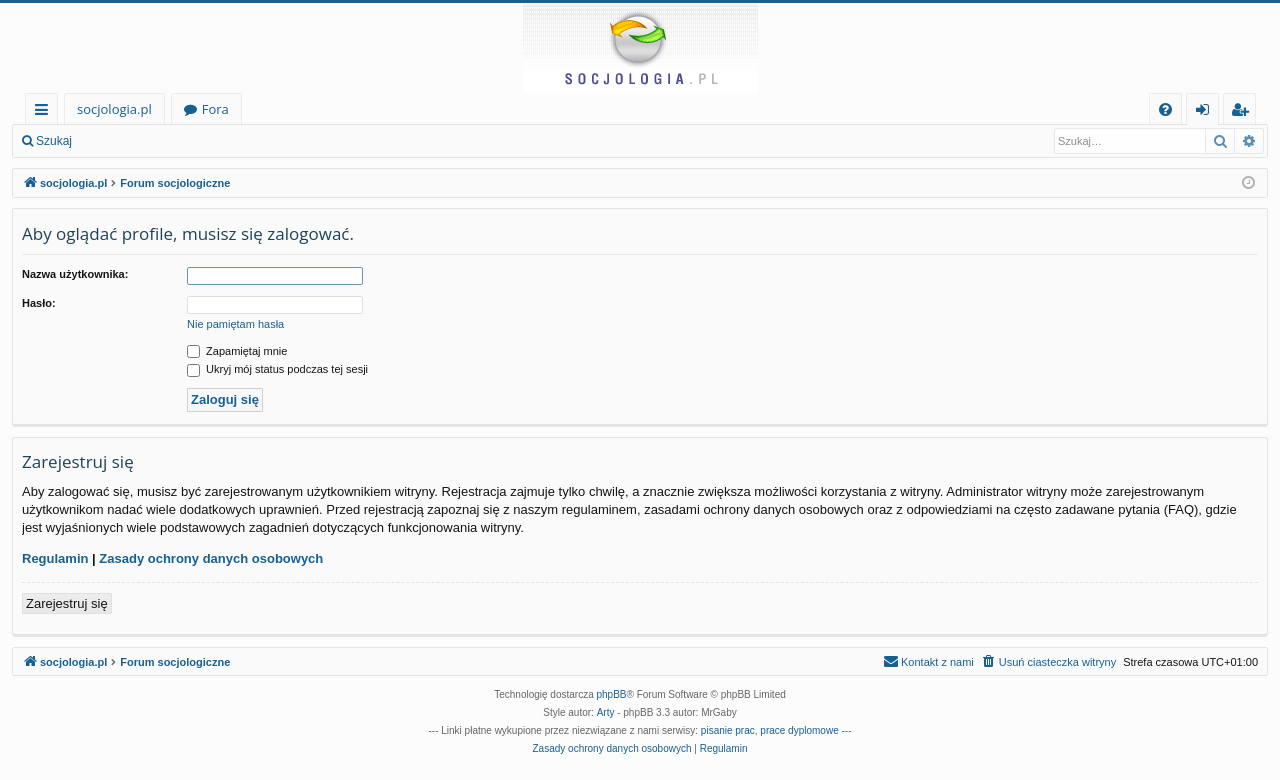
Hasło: (39, 303)
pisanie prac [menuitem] (728, 730)
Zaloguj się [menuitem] (1206, 112)
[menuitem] (1165, 109)
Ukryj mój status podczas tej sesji (277, 369)
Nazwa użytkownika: (75, 274)
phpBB (612, 694)
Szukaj (54, 141)
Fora (215, 109)
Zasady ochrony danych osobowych (211, 558)
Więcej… (45, 112)
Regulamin (55, 558)
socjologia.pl (114, 109)
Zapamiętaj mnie (237, 351)
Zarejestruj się (226, 141)
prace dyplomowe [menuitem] (799, 730)
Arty (606, 712)
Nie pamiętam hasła (235, 324)
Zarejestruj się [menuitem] (1245, 112)
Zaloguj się (130, 141)
